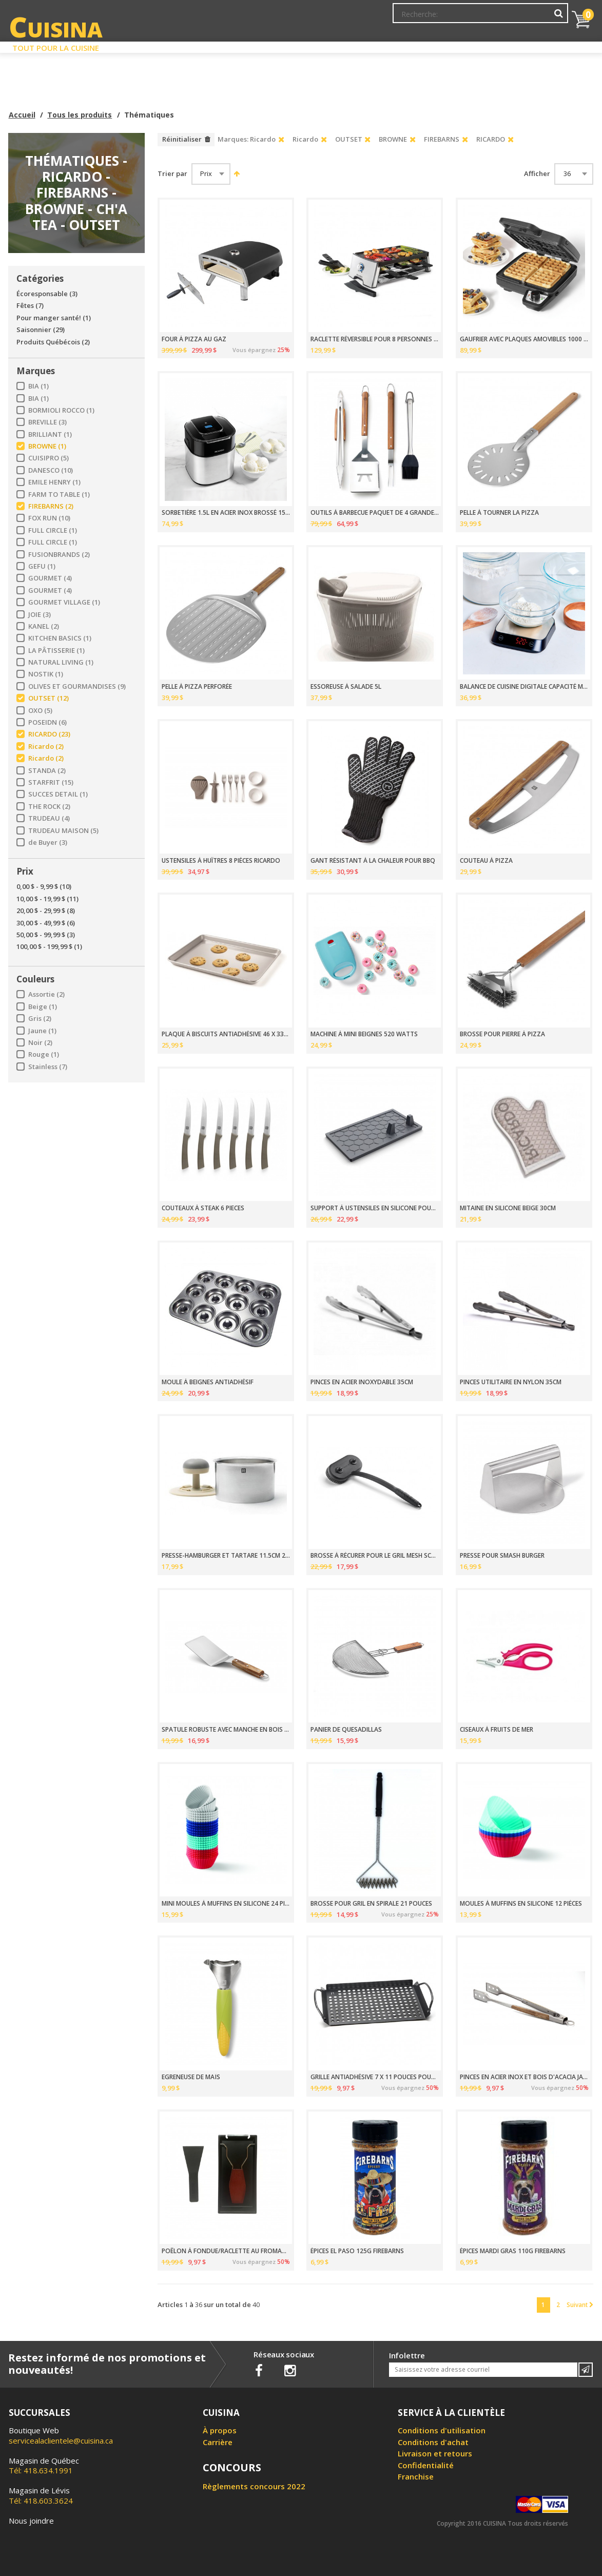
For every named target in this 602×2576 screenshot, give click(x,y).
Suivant (580, 2304)
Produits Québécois (53, 342)
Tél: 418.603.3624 (41, 2495)
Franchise (416, 2476)
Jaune (42, 1030)
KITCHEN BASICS (59, 638)
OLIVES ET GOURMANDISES (77, 686)
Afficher (537, 173)
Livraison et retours (435, 2453)
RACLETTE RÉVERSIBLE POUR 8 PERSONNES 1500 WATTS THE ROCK (374, 339)
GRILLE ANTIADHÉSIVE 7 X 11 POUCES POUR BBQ (374, 2077)
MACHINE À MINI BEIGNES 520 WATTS (364, 1034)
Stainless (47, 1066)
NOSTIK (45, 674)
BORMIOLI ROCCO (61, 410)
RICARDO (49, 734)
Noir (40, 1042)
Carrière (217, 2442)
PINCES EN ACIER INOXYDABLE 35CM (361, 1382)
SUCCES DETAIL (58, 794)
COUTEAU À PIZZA (486, 860)
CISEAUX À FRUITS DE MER (496, 1729)
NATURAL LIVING (60, 662)
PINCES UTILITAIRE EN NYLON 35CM (510, 1382)
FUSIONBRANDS (59, 554)
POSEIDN (47, 722)
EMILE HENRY (54, 482)
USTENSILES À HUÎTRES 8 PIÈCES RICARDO (221, 860)
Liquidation (300, 45)
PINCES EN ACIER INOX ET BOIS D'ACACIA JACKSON (524, 2077)
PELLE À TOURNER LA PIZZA (499, 512)
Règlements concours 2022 (254, 2486)
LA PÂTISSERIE (56, 650)
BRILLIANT (50, 434)
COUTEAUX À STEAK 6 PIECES (203, 1208)
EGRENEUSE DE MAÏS (191, 2077)
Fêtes (30, 305)
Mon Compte (413, 18)
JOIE (39, 614)
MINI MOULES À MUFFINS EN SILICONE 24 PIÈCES (226, 1903)
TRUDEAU (49, 818)
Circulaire (375, 45)
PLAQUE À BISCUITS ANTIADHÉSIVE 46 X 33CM (226, 1034)
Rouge (43, 1054)
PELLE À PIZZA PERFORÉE (197, 686)
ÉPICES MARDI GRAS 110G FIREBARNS (513, 2251)
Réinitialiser (182, 139)
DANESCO (50, 470)
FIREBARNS (50, 506)
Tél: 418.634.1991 (44, 2465)
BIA (38, 386)
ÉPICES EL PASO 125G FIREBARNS (357, 2251)
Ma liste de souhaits (477, 18)
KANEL (43, 626)
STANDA (47, 770)
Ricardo (46, 746)
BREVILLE (47, 422)
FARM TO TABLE (59, 494)
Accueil (22, 115)
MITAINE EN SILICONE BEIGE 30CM (508, 1208)
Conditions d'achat (433, 2442)
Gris (39, 1018)
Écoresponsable (46, 293)
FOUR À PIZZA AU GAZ (194, 339)
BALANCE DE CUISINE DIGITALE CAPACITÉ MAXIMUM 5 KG (524, 686)
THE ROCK (49, 806)
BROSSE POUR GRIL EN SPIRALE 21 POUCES (371, 1903)
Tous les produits (79, 115)
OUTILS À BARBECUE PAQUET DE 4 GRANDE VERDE (374, 512)
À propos (220, 2430)
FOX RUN (49, 518)
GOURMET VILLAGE (64, 602)
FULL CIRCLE (52, 530)
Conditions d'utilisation (442, 2430)
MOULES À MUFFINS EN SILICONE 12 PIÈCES (521, 1903)
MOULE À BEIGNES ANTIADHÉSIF (208, 1382)
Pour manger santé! (53, 318)
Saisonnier (40, 329)
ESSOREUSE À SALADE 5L (345, 686)
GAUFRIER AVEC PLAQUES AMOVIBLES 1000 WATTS (524, 339)
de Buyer (47, 842)
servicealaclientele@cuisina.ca (61, 2440)
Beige (42, 1006)
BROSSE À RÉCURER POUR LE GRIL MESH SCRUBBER (374, 1555)
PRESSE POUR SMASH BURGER (502, 1555)
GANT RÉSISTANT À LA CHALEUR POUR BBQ (372, 860)
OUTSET (48, 698)
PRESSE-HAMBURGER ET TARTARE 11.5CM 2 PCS (226, 1555)
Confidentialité (426, 2465)
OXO (40, 710)
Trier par (172, 173)
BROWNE (47, 446)
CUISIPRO (48, 458)
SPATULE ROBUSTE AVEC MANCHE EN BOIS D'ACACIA (226, 1729)
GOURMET (50, 578)
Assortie (46, 994)
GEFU (41, 566)
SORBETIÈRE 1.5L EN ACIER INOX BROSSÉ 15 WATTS (226, 512)
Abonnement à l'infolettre (338, 18)
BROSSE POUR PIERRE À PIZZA (502, 1034)
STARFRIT (50, 782)
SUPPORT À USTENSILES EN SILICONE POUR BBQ (374, 1208)
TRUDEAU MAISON (63, 830)
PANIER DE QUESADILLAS (346, 1729)
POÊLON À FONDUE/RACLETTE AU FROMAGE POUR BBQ (226, 2251)
